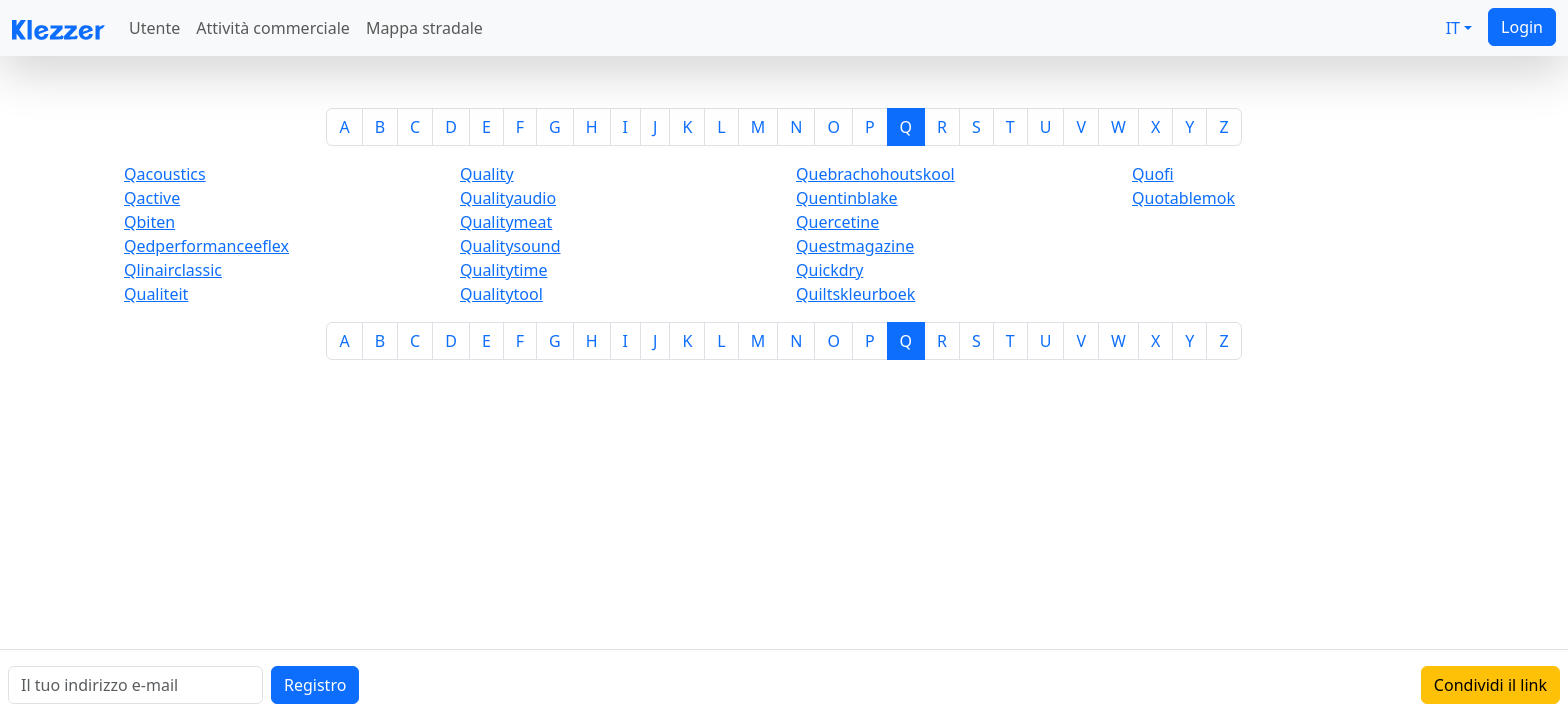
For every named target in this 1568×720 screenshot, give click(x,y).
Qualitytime (503, 270)
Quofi (1153, 174)
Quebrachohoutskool (875, 174)
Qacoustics (165, 174)
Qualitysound (510, 246)
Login (1522, 27)
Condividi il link (1490, 685)
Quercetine (837, 222)
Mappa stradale (424, 28)
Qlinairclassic (173, 270)
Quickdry (829, 270)
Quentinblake (847, 198)
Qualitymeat (506, 222)
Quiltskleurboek (855, 294)
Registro (315, 685)
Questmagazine (855, 246)
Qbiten (149, 222)
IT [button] (1453, 28)
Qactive (152, 198)
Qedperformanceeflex (206, 246)
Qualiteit (156, 294)
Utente (154, 28)
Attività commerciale (273, 28)
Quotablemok (1183, 198)
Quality (487, 174)
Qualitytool (501, 294)
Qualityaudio (508, 198)
